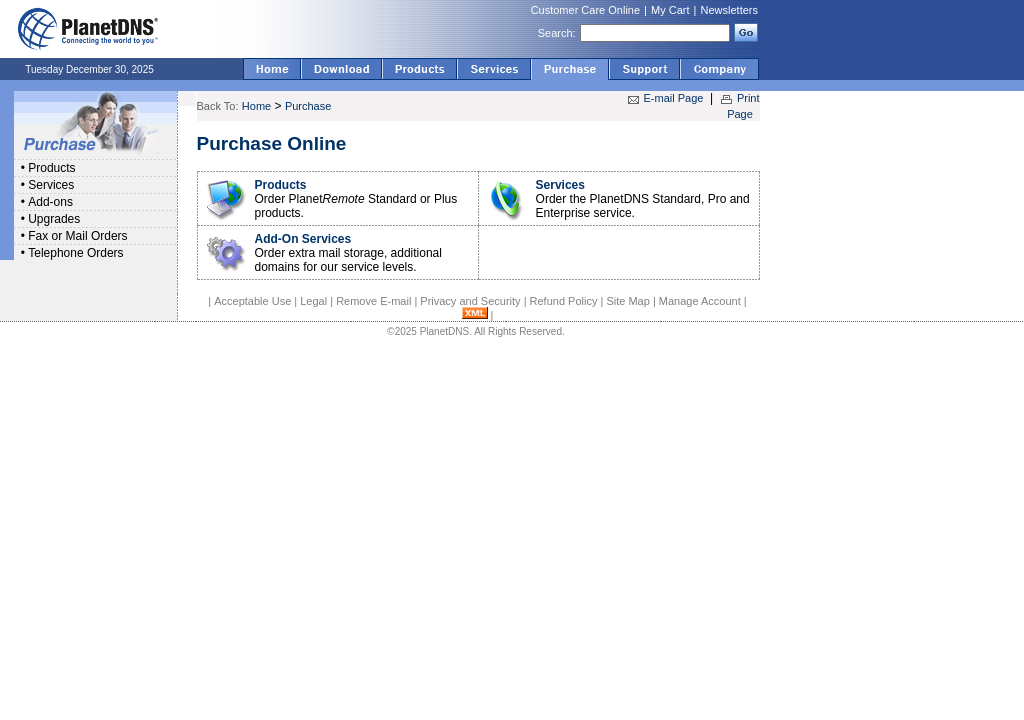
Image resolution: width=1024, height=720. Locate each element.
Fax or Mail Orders (77, 236)
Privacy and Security (470, 301)
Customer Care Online (585, 10)
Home (256, 106)
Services (51, 185)
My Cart (670, 10)
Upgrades (54, 219)
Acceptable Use (252, 301)
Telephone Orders (75, 253)
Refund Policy (564, 301)
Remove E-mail (373, 301)
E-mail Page (674, 98)
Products (51, 168)
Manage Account (700, 301)
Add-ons (50, 202)
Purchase (308, 106)
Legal (313, 301)
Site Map (627, 301)
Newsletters (729, 10)
